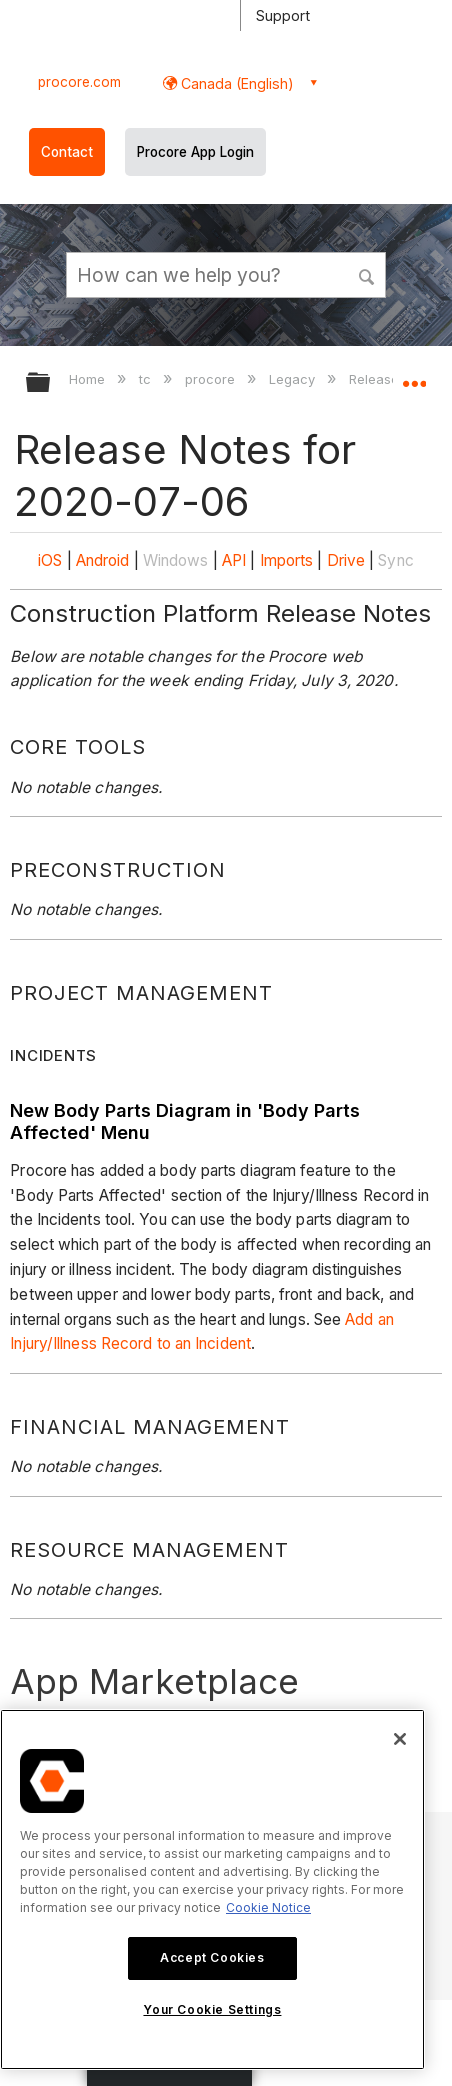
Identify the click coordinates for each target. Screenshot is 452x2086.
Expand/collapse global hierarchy (51, 383)
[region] (212, 1889)
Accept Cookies (212, 1957)
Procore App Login (195, 152)
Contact (67, 152)
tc (147, 379)
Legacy (294, 379)
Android (103, 560)
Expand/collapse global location (414, 376)
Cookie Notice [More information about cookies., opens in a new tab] (268, 1907)
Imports (287, 560)
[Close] (400, 1739)
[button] (367, 274)
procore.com (79, 82)
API (234, 560)
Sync (395, 560)
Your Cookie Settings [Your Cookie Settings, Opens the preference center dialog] (212, 2009)
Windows (176, 560)
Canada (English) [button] (235, 83)
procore (212, 379)
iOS (50, 560)
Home (89, 379)
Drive (346, 560)
